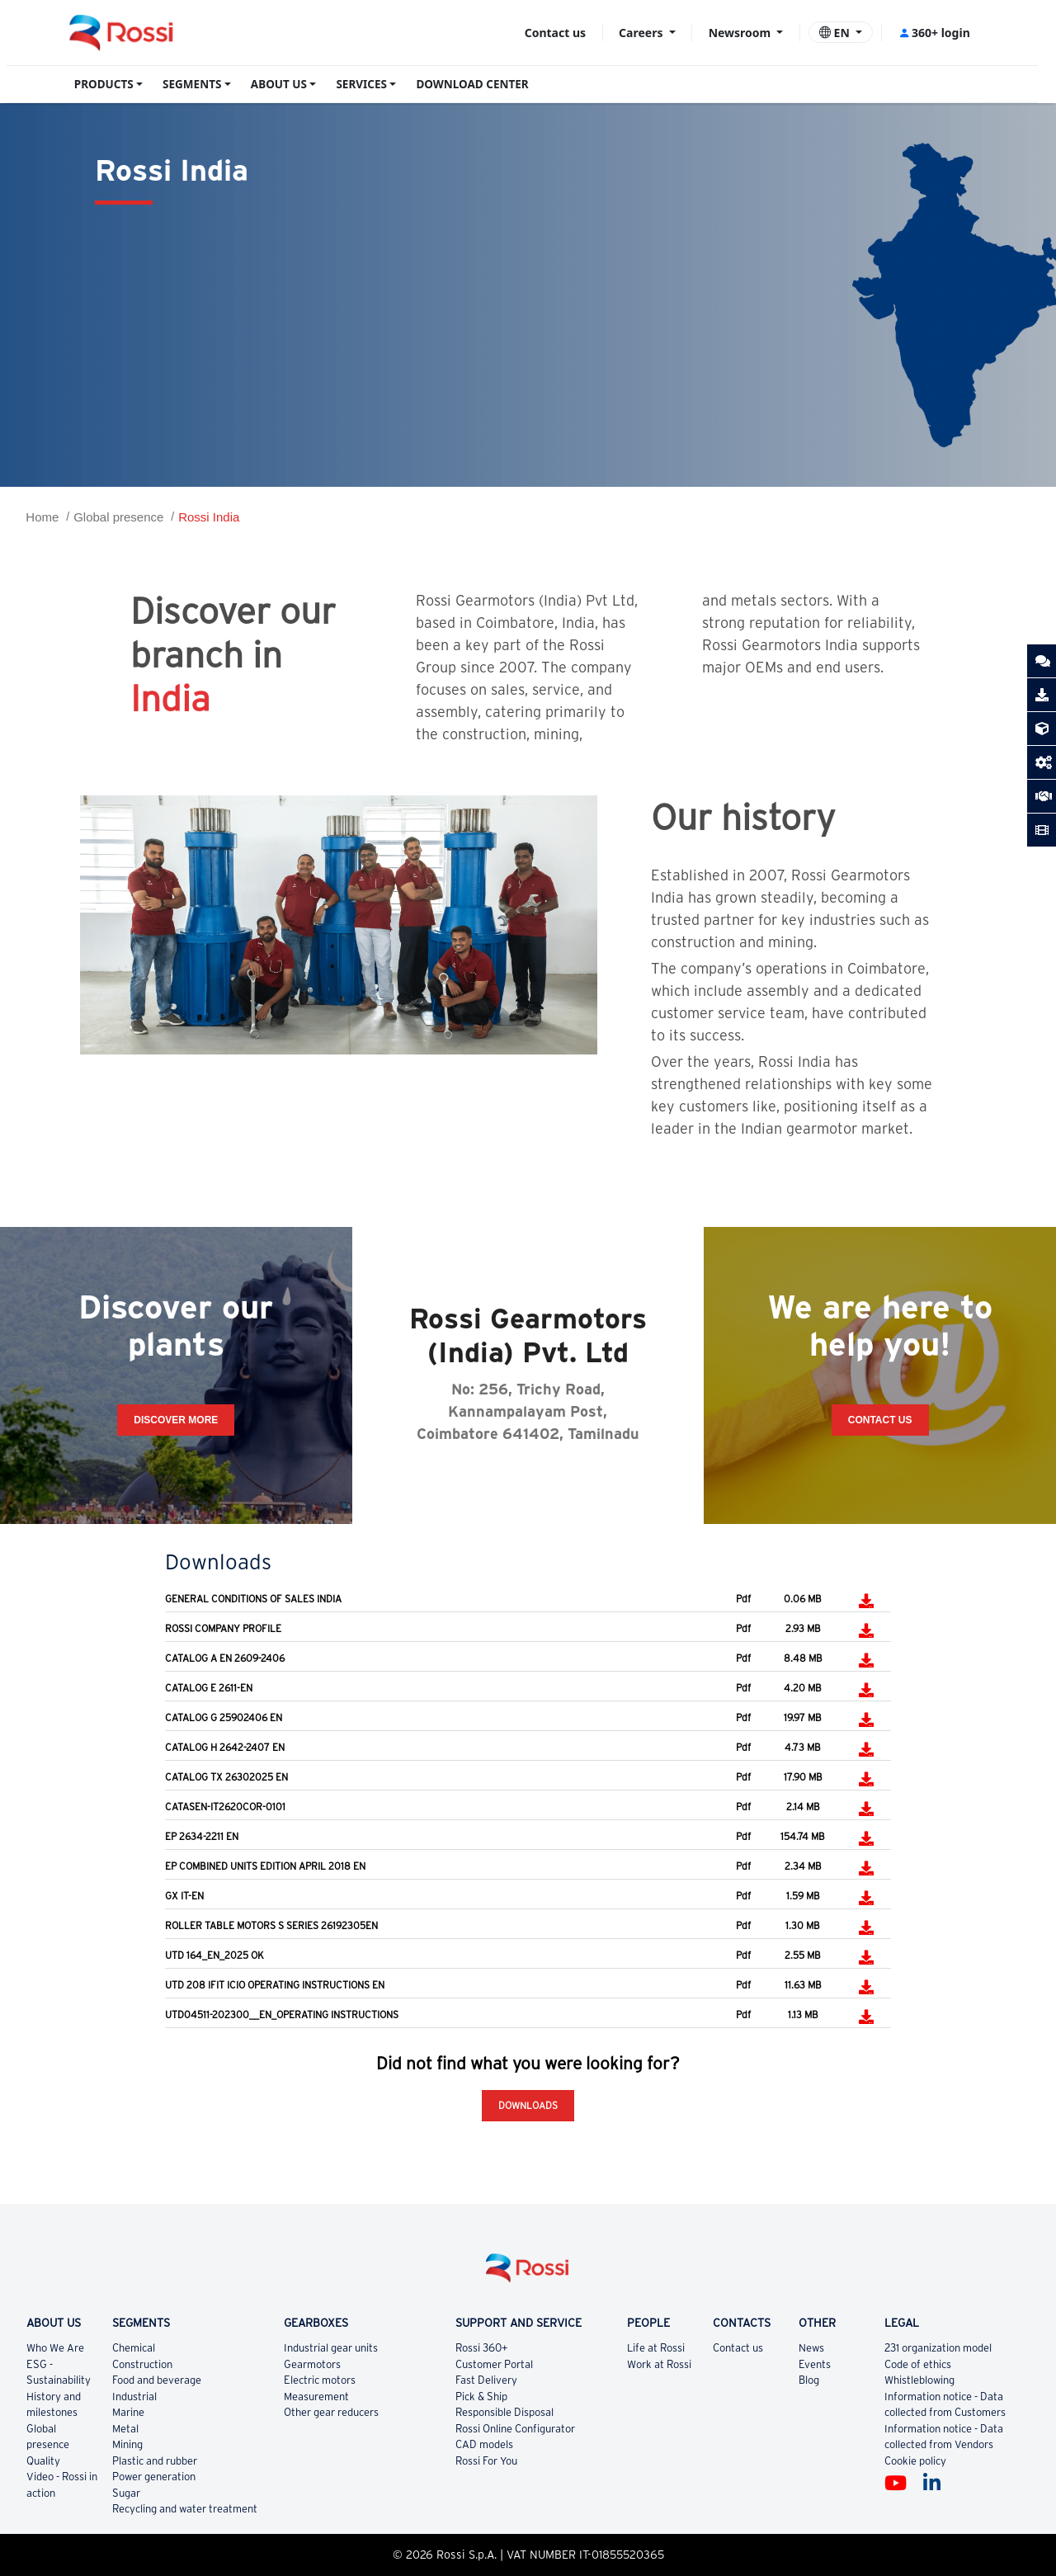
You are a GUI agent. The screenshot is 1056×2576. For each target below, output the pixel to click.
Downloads (528, 2105)
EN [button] (836, 32)
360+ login (934, 32)
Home (42, 517)
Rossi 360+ (481, 2348)
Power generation (154, 2476)
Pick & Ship (481, 2396)
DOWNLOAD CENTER (472, 84)
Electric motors (320, 2380)
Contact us (555, 32)
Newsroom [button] (741, 32)
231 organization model (938, 2348)
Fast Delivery (486, 2380)
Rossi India (208, 517)
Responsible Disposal (504, 2412)
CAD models (484, 2444)
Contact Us (880, 1420)
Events (815, 2364)
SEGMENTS (192, 84)
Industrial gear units (331, 2348)
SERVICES (361, 84)
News (811, 2348)
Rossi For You (486, 2461)
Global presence (118, 517)
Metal (125, 2429)
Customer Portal (494, 2364)
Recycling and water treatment (184, 2509)
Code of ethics (917, 2364)
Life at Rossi (656, 2348)
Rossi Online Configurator (515, 2429)
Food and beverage (156, 2380)
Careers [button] (642, 32)
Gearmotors (312, 2364)
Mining (127, 2444)
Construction (142, 2364)
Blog (809, 2380)
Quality (43, 2461)
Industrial (134, 2396)
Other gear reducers (331, 2412)
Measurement (316, 2396)
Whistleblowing (919, 2380)
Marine (128, 2412)
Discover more (176, 1420)
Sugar (126, 2493)
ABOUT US (279, 84)
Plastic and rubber (154, 2461)
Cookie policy (915, 2461)
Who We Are (55, 2348)
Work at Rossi (659, 2364)
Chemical (133, 2348)
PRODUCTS (104, 84)
